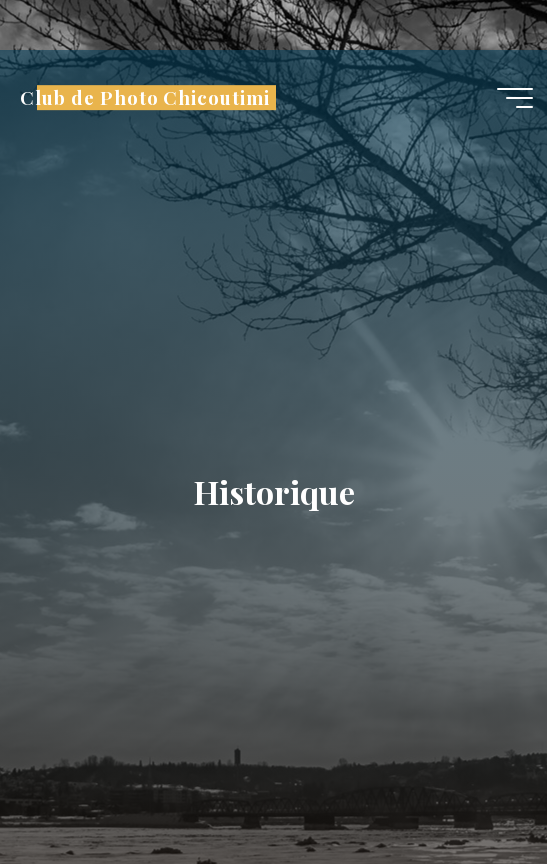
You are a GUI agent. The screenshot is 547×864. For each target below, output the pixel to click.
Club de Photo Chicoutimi (144, 97)
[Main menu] (515, 98)
